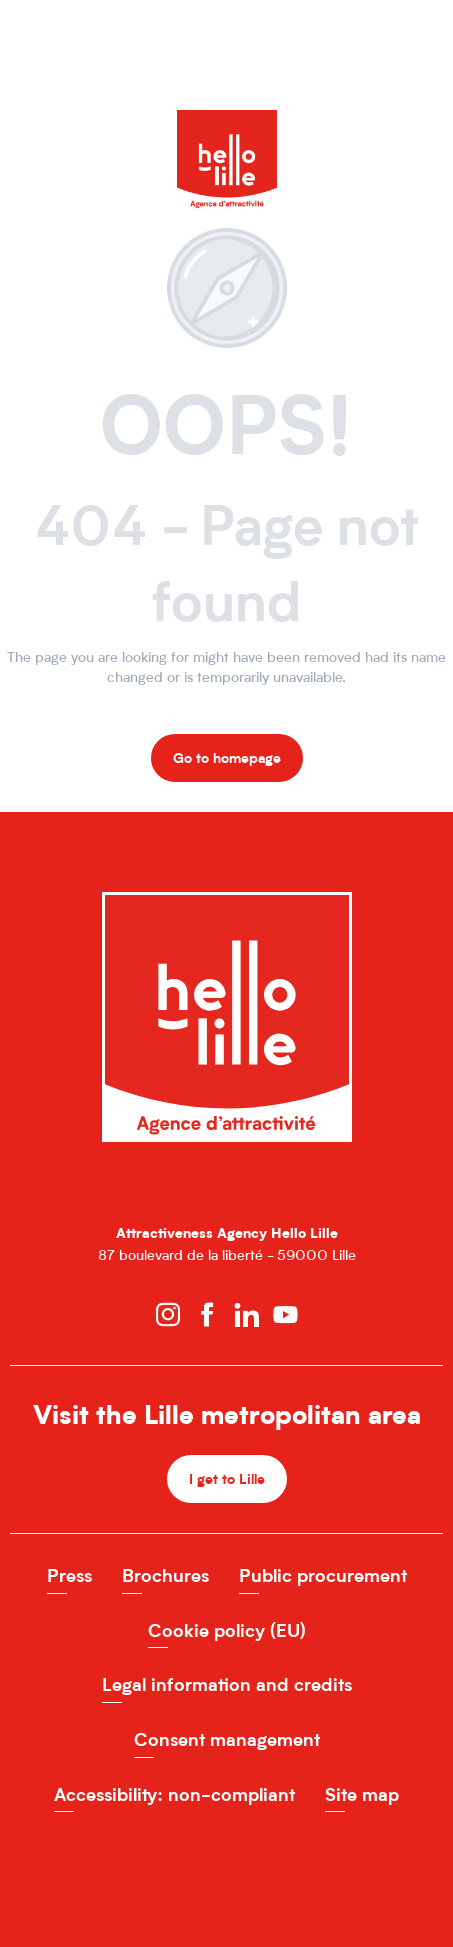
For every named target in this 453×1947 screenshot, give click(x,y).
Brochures (165, 1575)
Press (69, 1575)
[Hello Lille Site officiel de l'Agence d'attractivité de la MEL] (227, 130)
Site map (362, 1794)
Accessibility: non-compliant (174, 1794)
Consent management (227, 1739)
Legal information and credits (227, 1684)
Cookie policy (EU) (227, 1630)
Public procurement (323, 1575)
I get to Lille (227, 1478)
